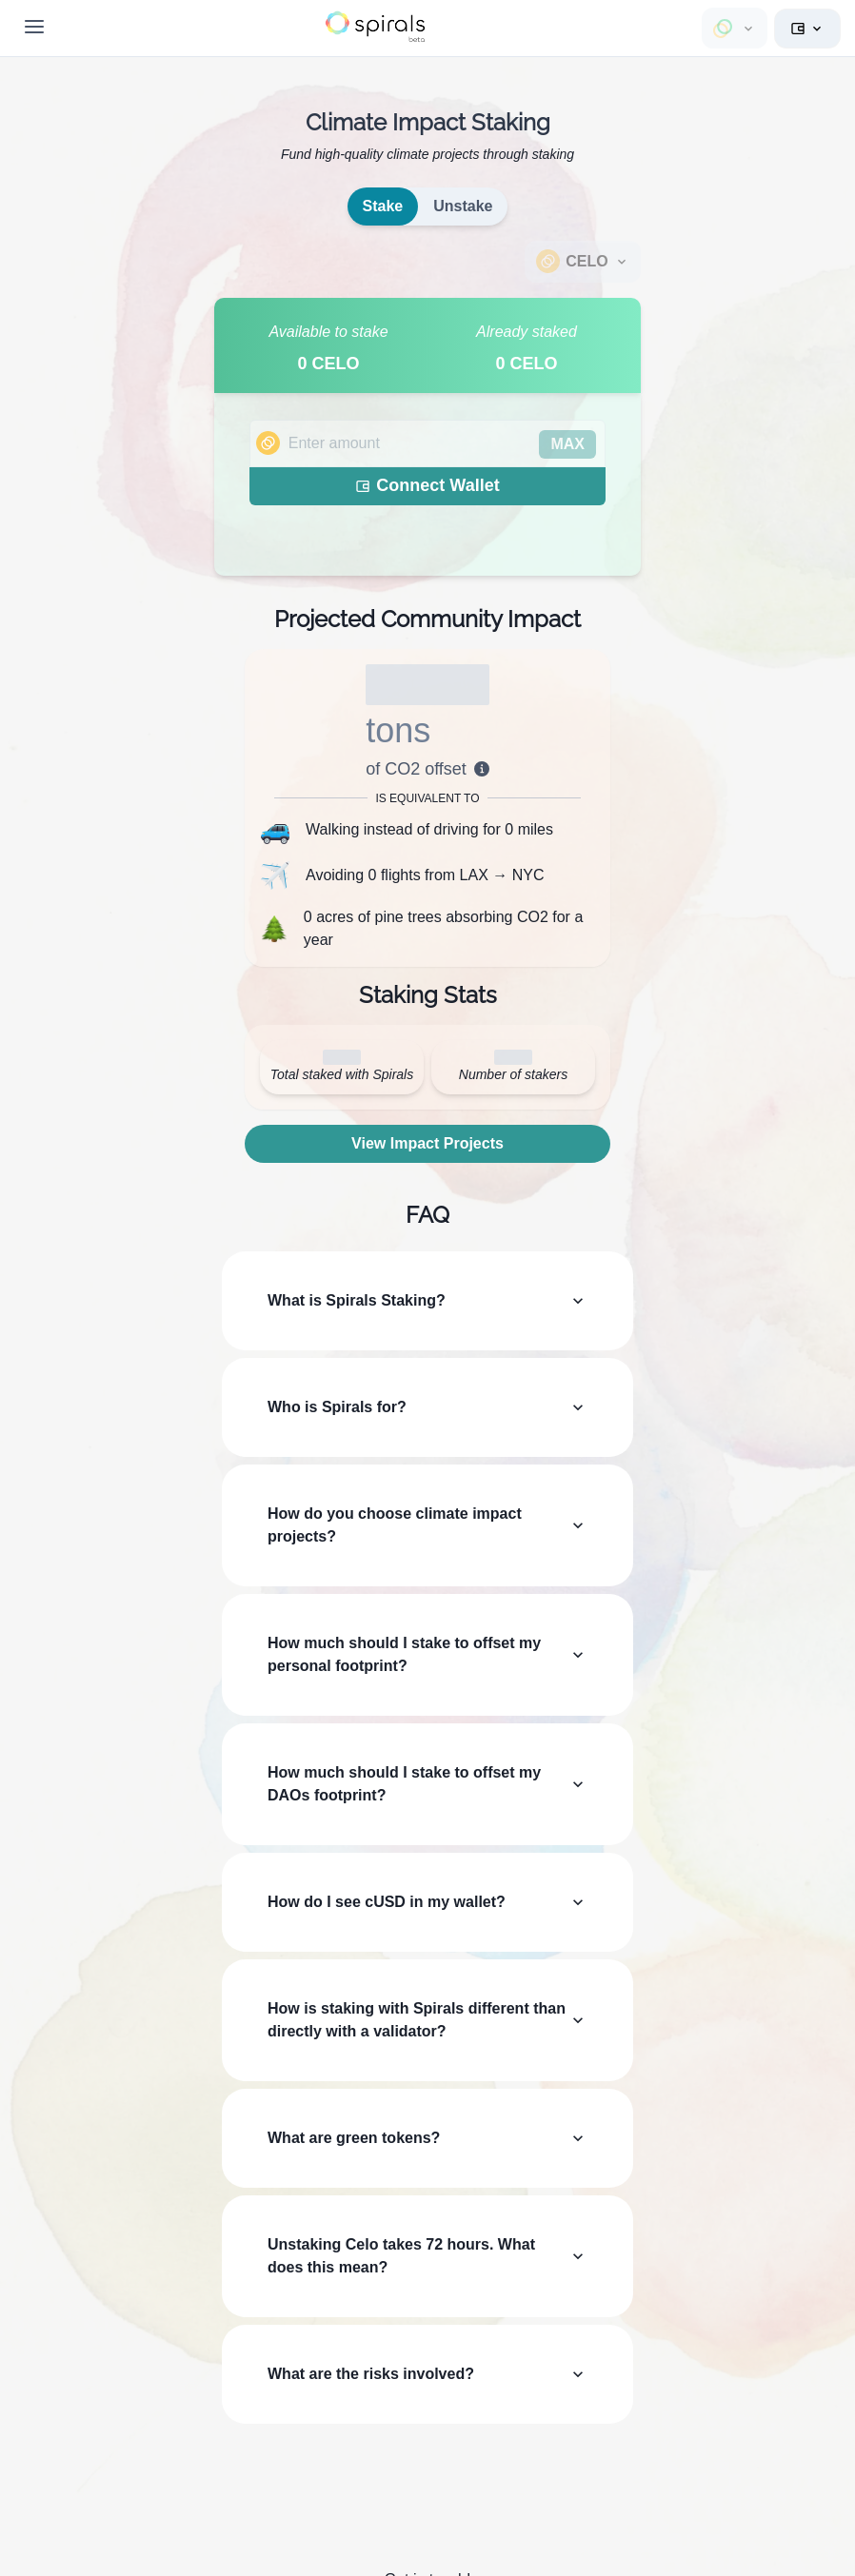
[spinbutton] (427, 443)
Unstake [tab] (462, 206)
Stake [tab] (383, 206)
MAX (567, 444)
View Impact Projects (427, 1143)
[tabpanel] (427, 437)
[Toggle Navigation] (34, 27)
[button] (375, 27)
